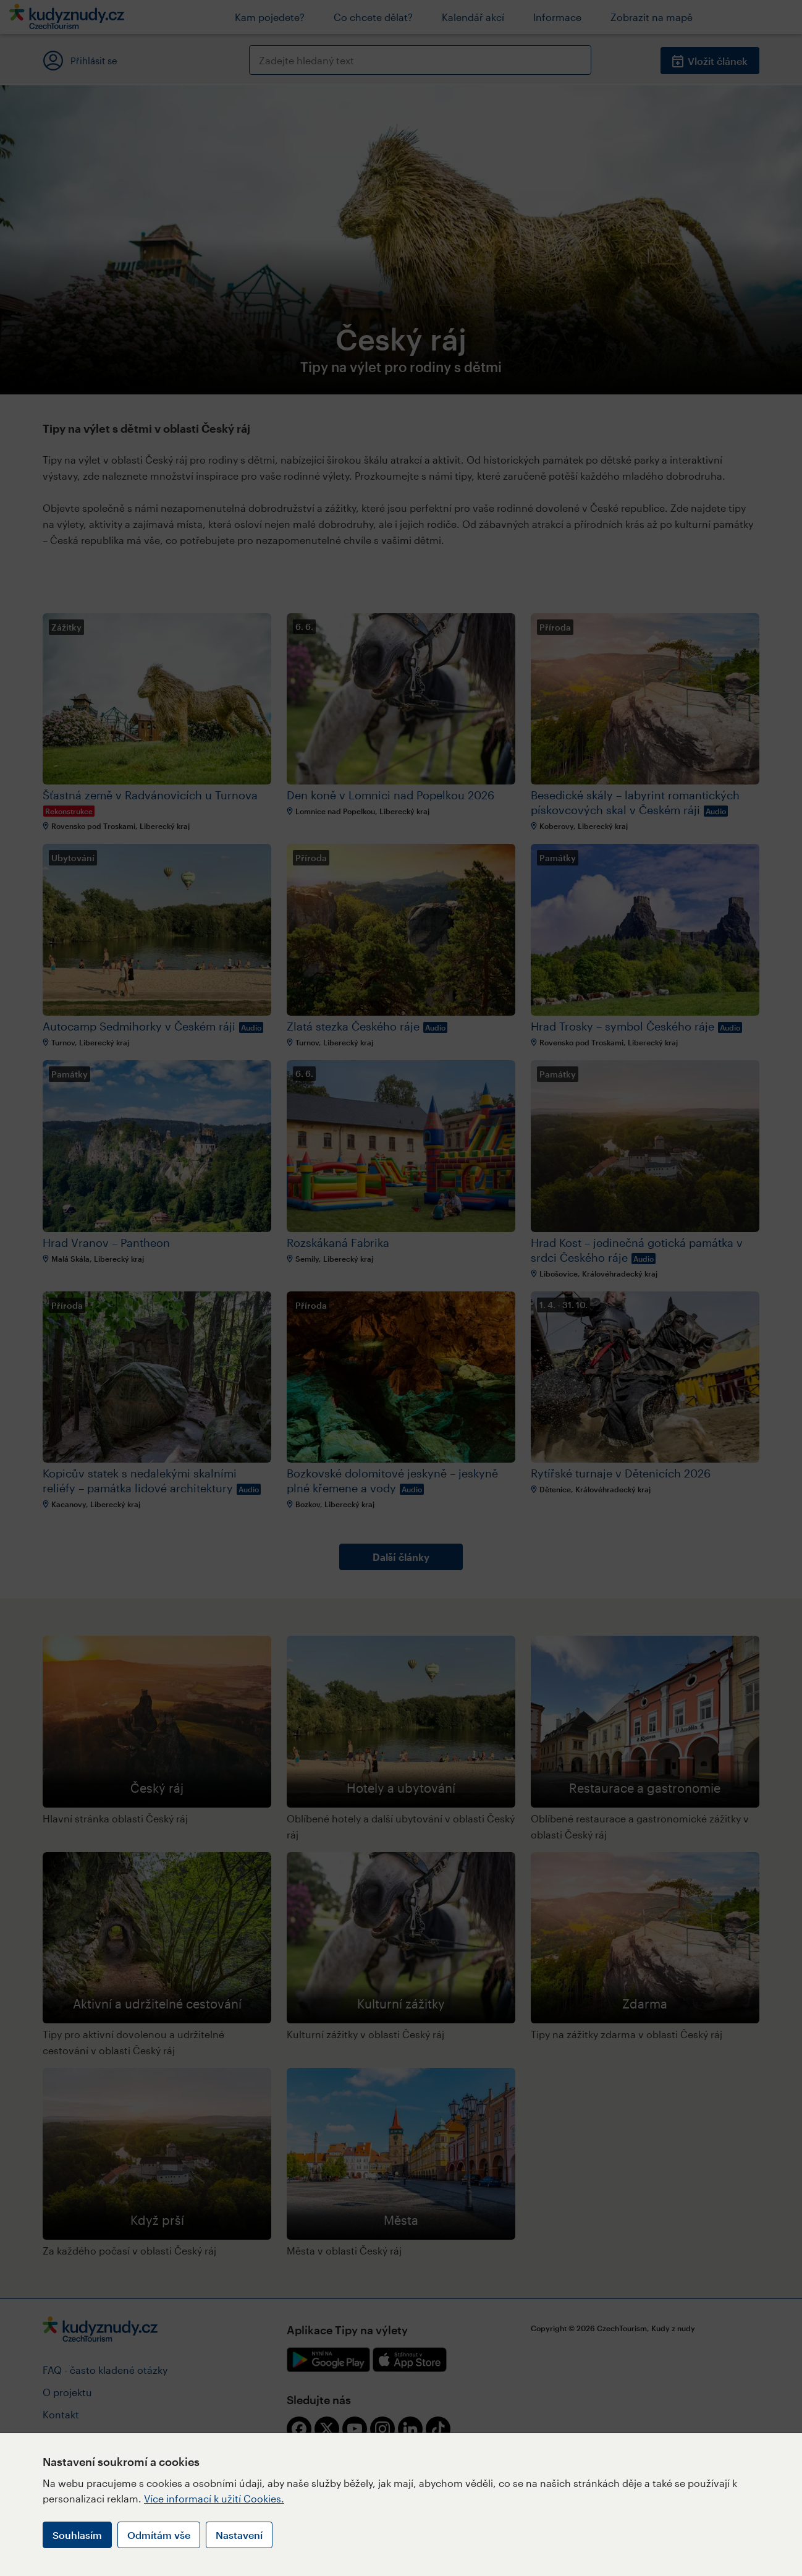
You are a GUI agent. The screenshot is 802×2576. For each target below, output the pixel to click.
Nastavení (239, 2535)
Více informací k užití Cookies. (214, 2498)
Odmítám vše (158, 2535)
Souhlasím (77, 2535)
